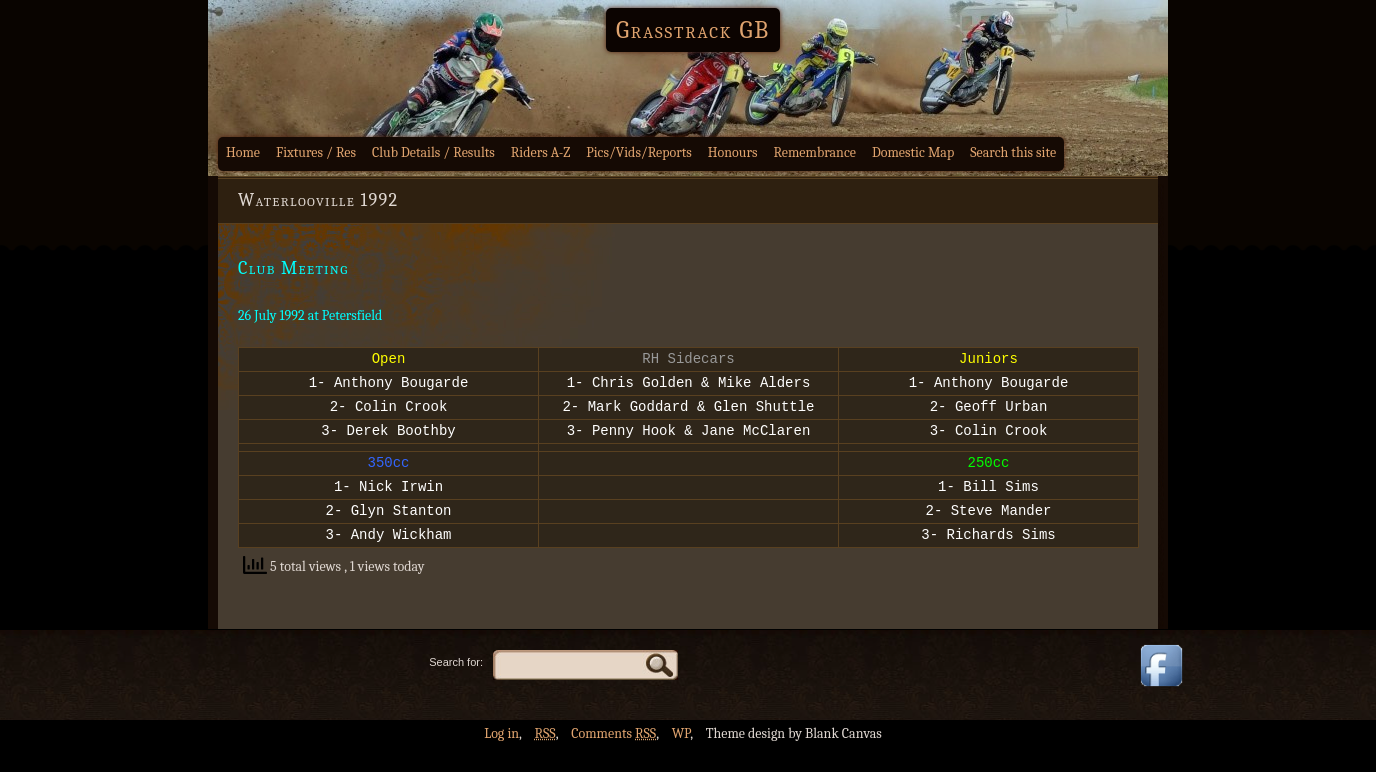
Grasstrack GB (693, 30)
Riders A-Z (541, 152)
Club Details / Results (433, 152)
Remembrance (814, 152)
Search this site (1013, 152)
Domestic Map (913, 152)
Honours (733, 152)
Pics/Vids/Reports (639, 152)
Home (243, 152)
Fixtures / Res (316, 152)
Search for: (456, 686)
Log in (501, 757)
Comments (613, 757)
